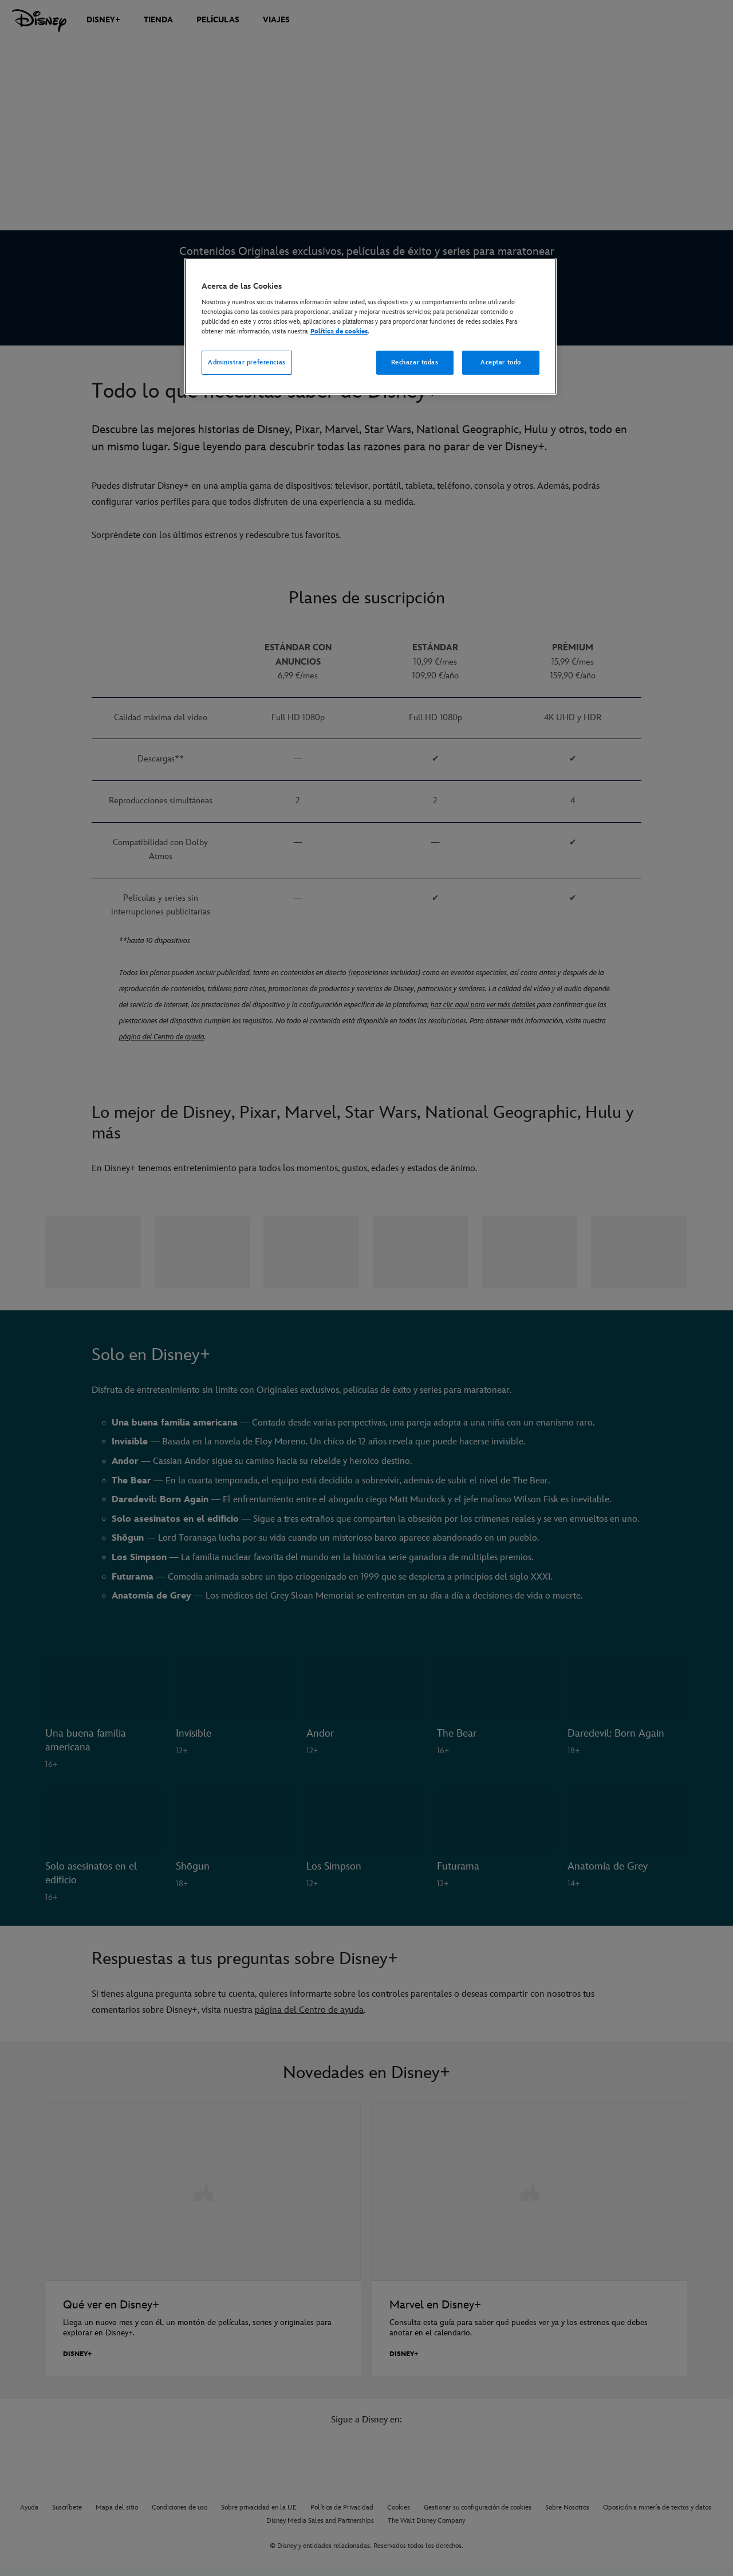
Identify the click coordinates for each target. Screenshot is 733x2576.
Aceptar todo (500, 362)
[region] (370, 326)
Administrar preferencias (247, 362)
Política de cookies (339, 331)
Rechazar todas (415, 362)
